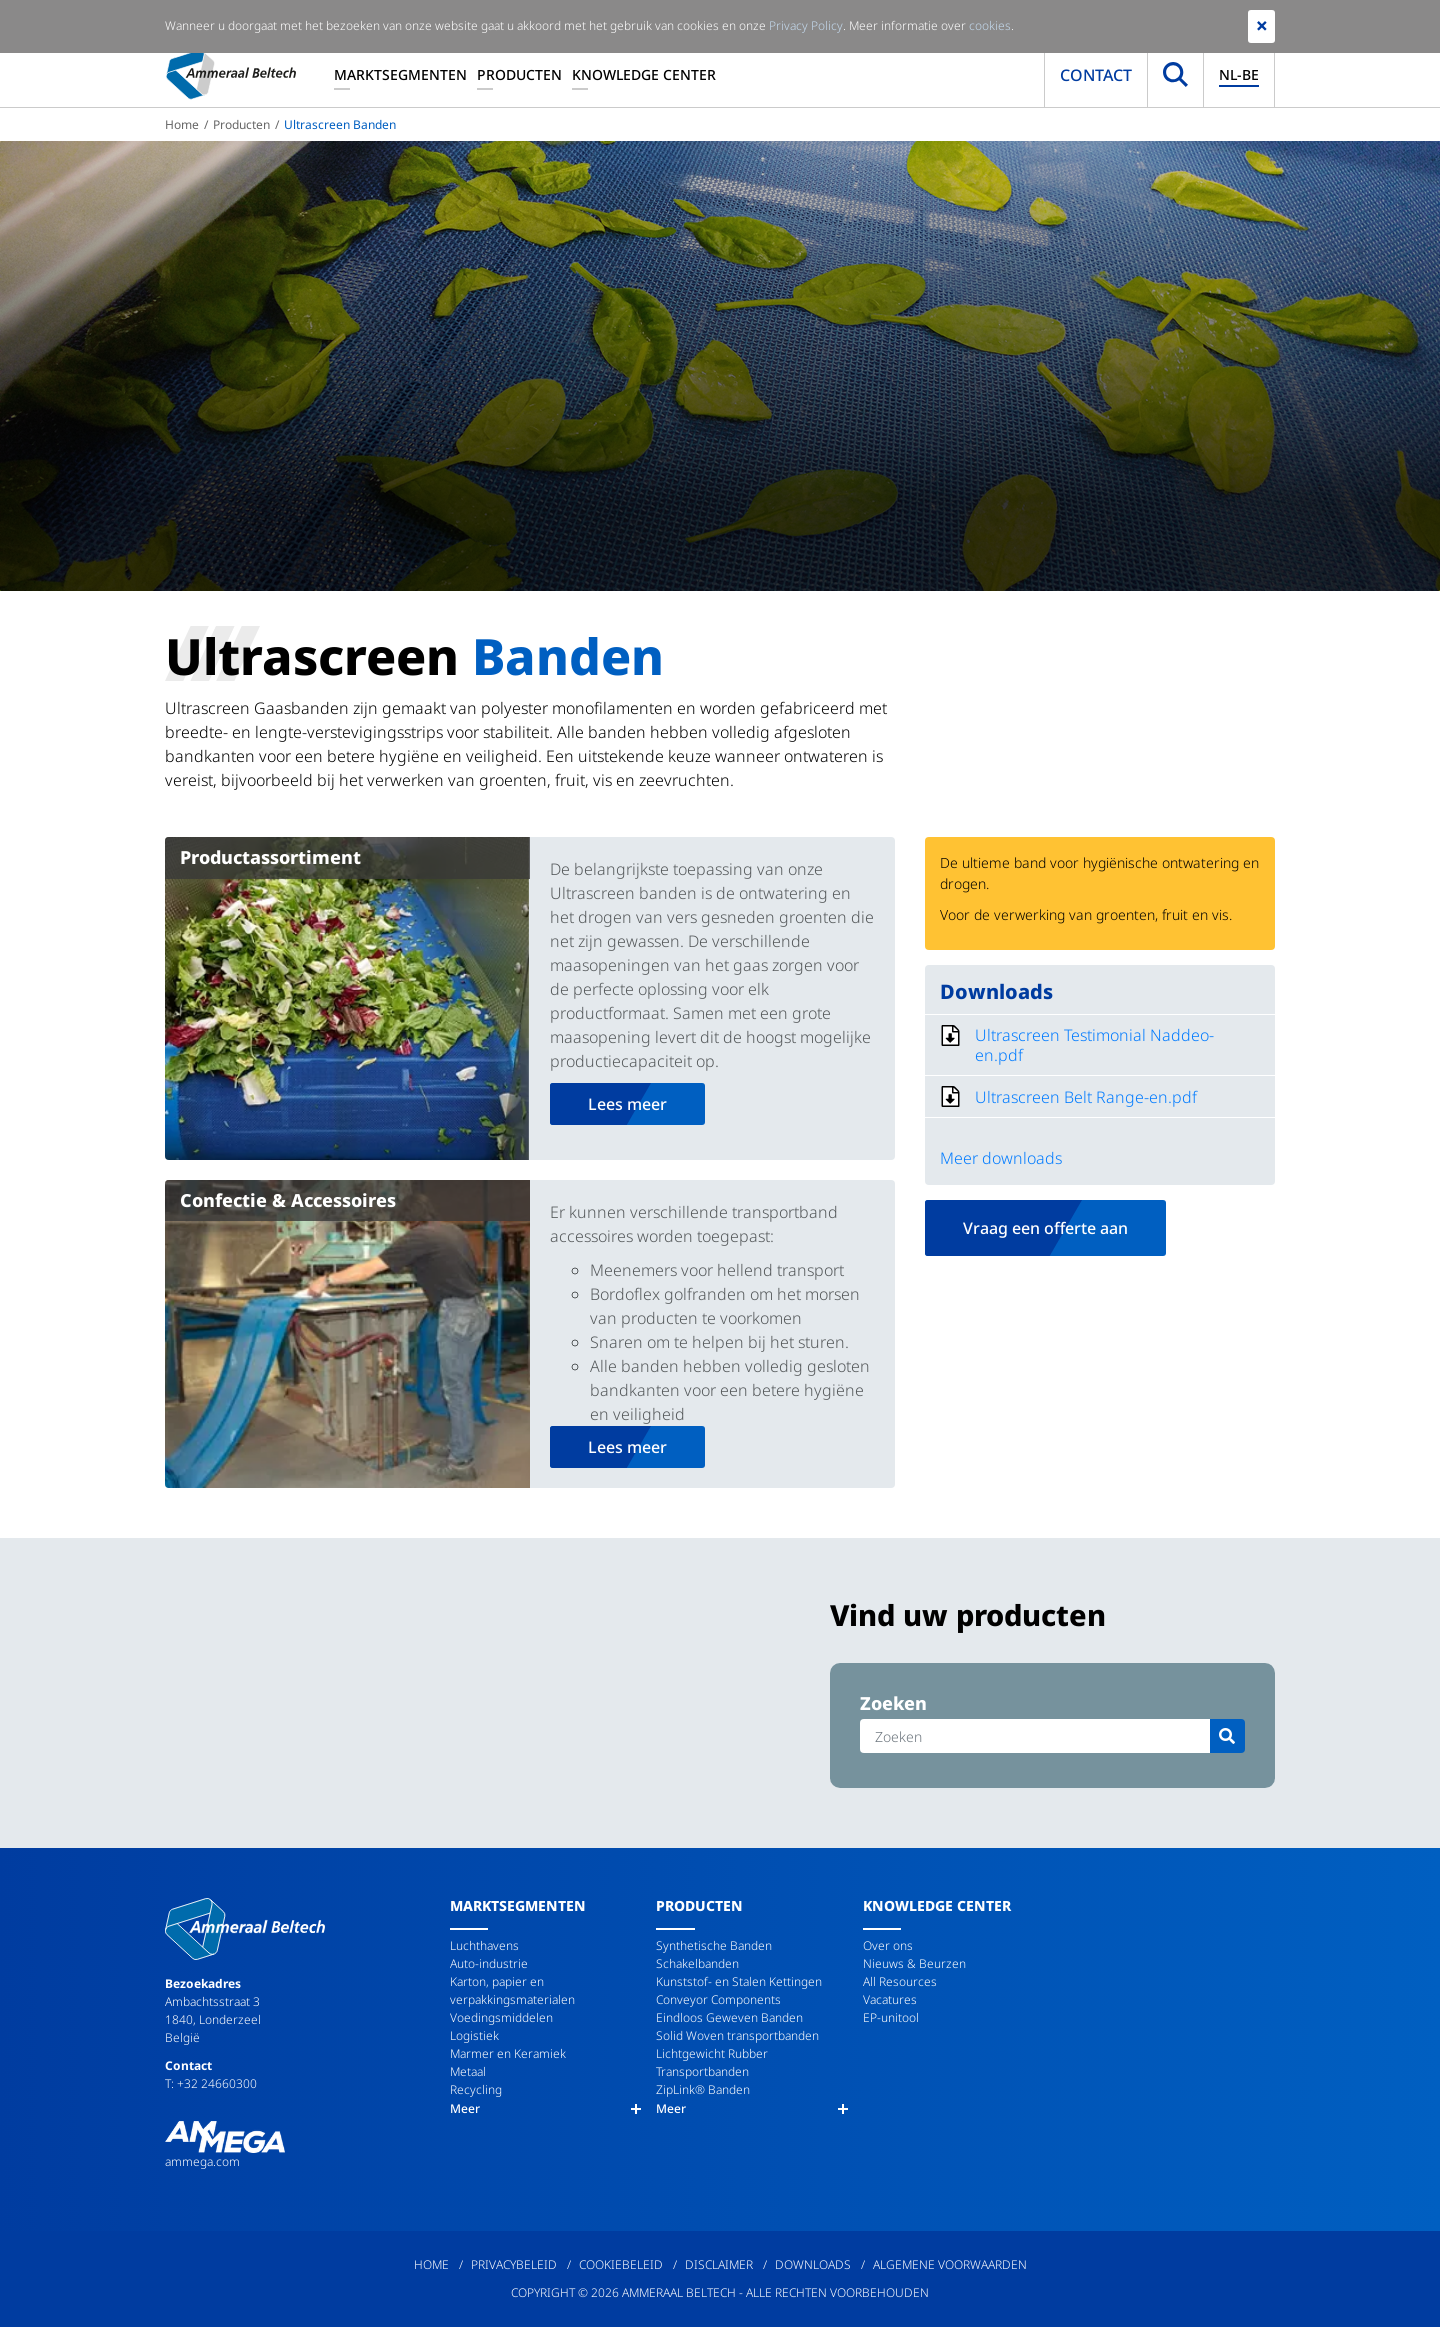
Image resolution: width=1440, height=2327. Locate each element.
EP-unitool (891, 2017)
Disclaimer (719, 2264)
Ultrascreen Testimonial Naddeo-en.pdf (1094, 1045)
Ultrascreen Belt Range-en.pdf (1086, 1097)
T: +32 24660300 (211, 2083)
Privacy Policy (806, 25)
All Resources (900, 1981)
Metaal (468, 2071)
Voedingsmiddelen (501, 2017)
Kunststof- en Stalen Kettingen (739, 1981)
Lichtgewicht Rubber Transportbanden (712, 2062)
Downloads (813, 2264)
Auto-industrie (489, 1963)
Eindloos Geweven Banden (729, 2017)
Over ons (888, 1945)
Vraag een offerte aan (1045, 1228)
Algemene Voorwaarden (950, 2264)
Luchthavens (484, 1945)
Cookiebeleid (621, 2264)
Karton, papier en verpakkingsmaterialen (512, 1990)
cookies (990, 25)
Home (182, 124)
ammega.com (202, 2161)
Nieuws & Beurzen (914, 1963)
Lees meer (627, 1104)
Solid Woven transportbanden (737, 2035)
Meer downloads (1001, 1158)
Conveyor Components (718, 1999)
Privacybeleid (514, 2264)
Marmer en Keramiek (508, 2053)
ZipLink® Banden (703, 2089)
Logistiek (474, 2035)
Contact (1096, 75)
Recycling (476, 2089)
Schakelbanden (697, 1963)
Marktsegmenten (400, 74)
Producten (519, 74)
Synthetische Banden (714, 1945)
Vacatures (890, 1999)
